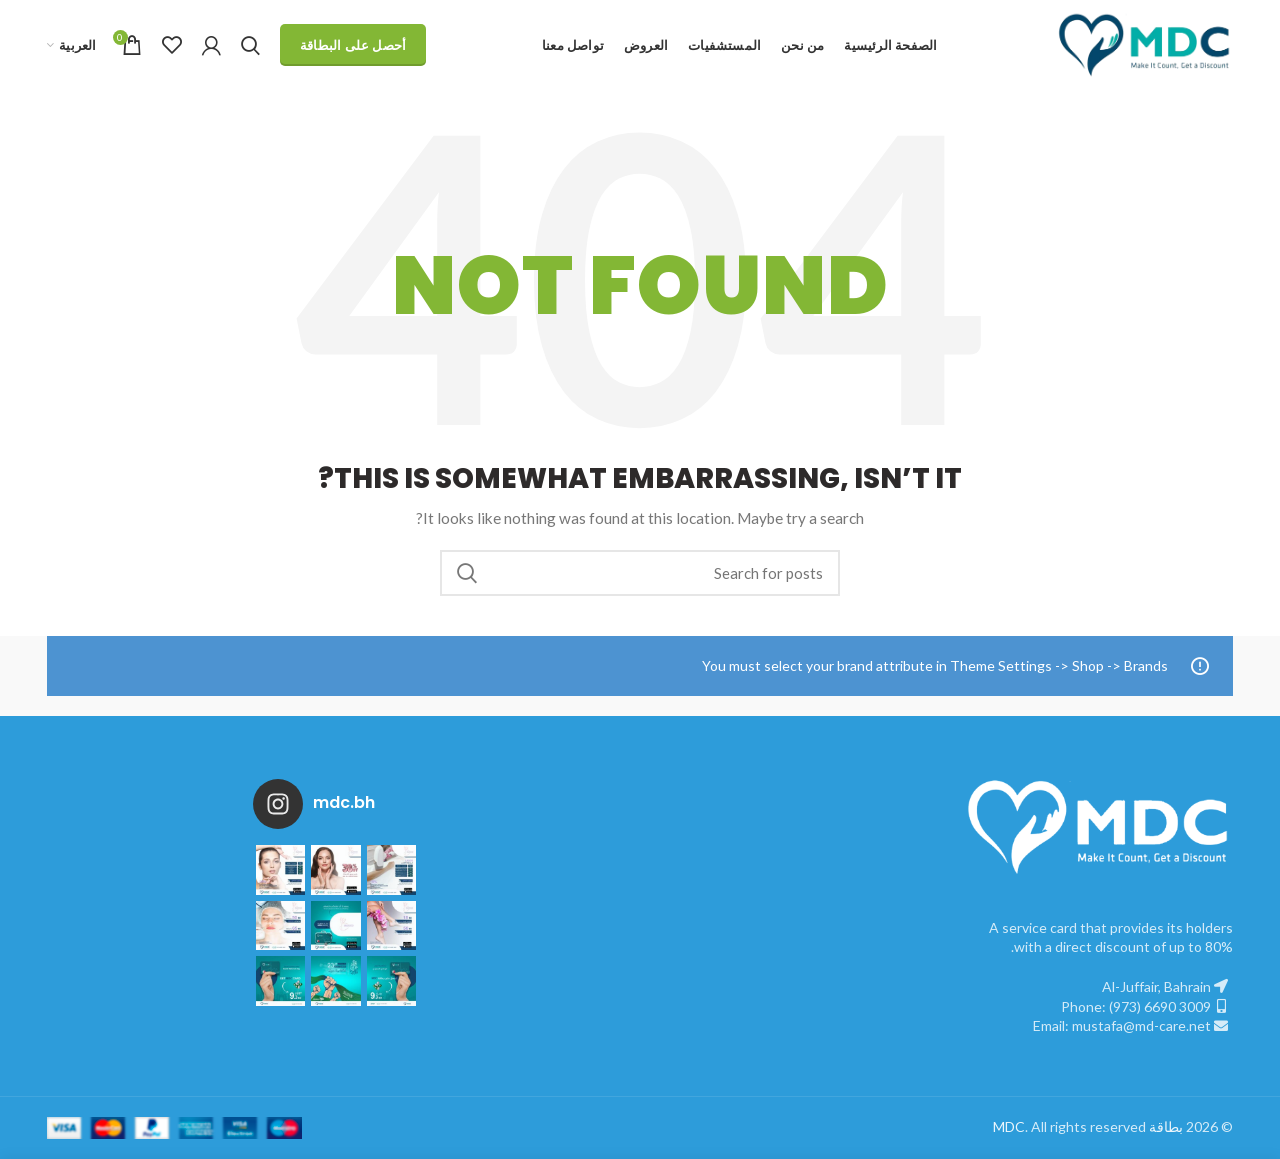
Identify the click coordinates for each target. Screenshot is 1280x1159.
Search (467, 573)
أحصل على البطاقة (353, 45)
